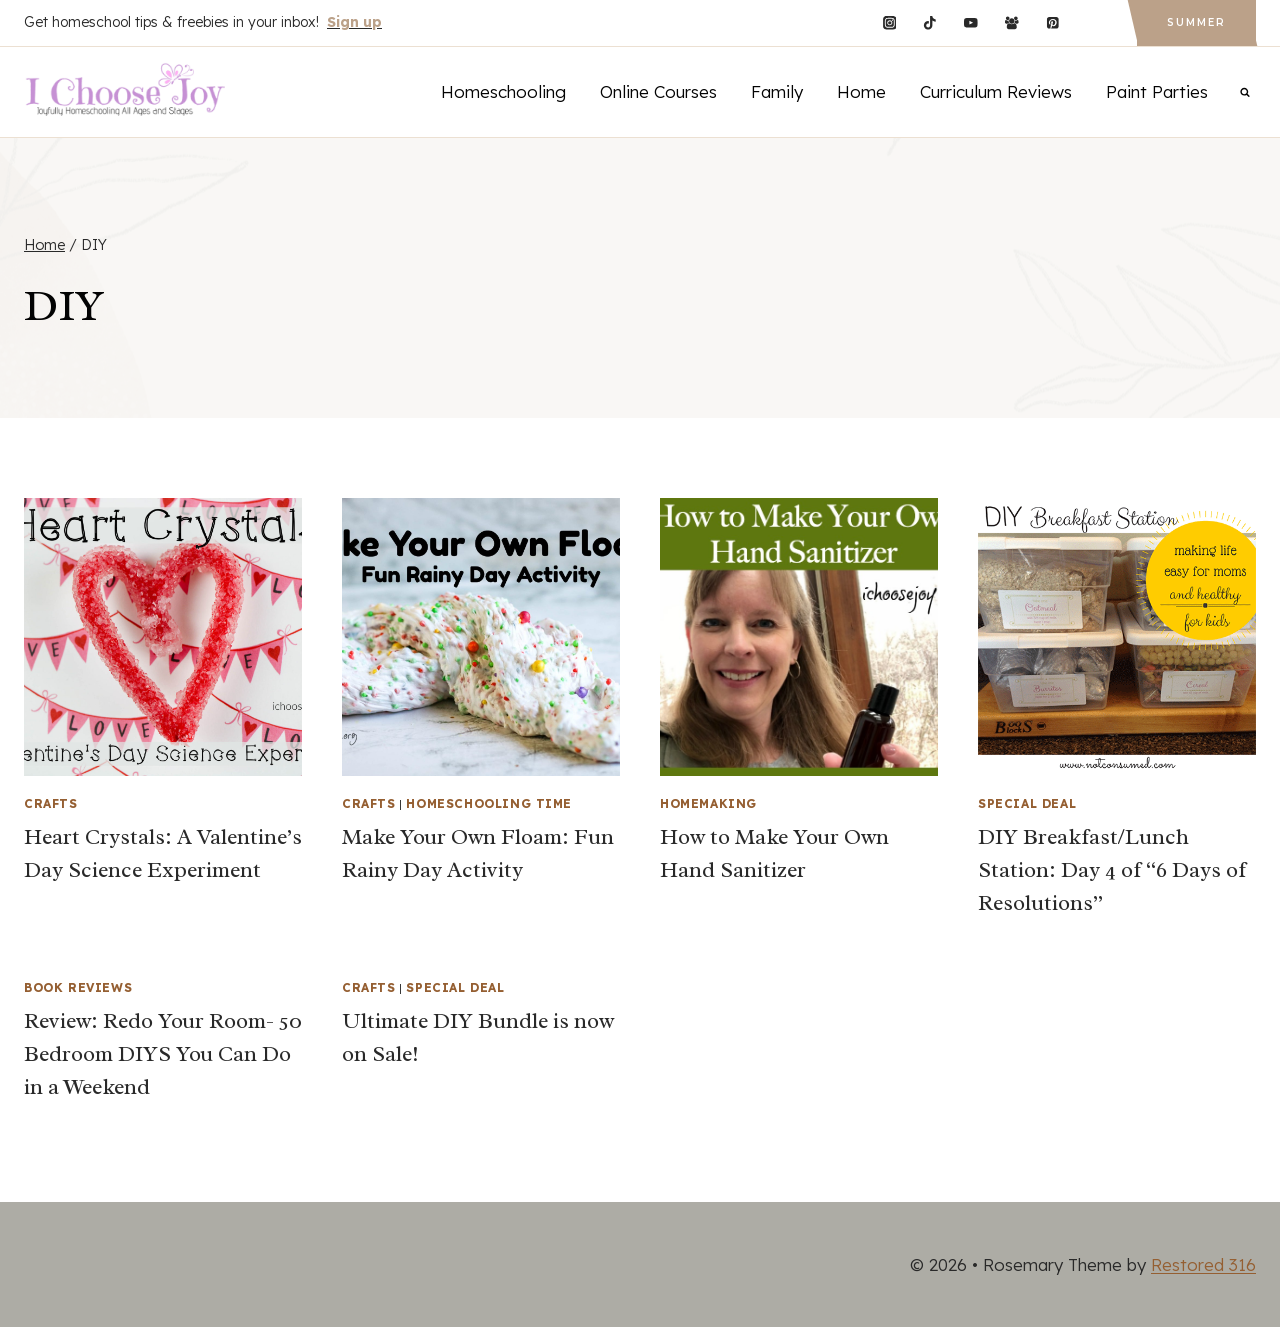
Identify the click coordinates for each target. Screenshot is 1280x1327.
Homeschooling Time (489, 803)
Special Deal (1027, 803)
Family (777, 91)
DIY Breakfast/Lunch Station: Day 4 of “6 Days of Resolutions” (1112, 870)
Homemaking (708, 803)
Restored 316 (1203, 1264)
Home (861, 91)
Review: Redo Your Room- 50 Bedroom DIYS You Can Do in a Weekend (163, 1054)
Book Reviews (78, 987)
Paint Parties (1157, 91)
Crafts (51, 803)
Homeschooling (503, 91)
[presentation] (163, 637)
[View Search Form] (1245, 92)
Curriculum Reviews (996, 91)
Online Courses (658, 91)
